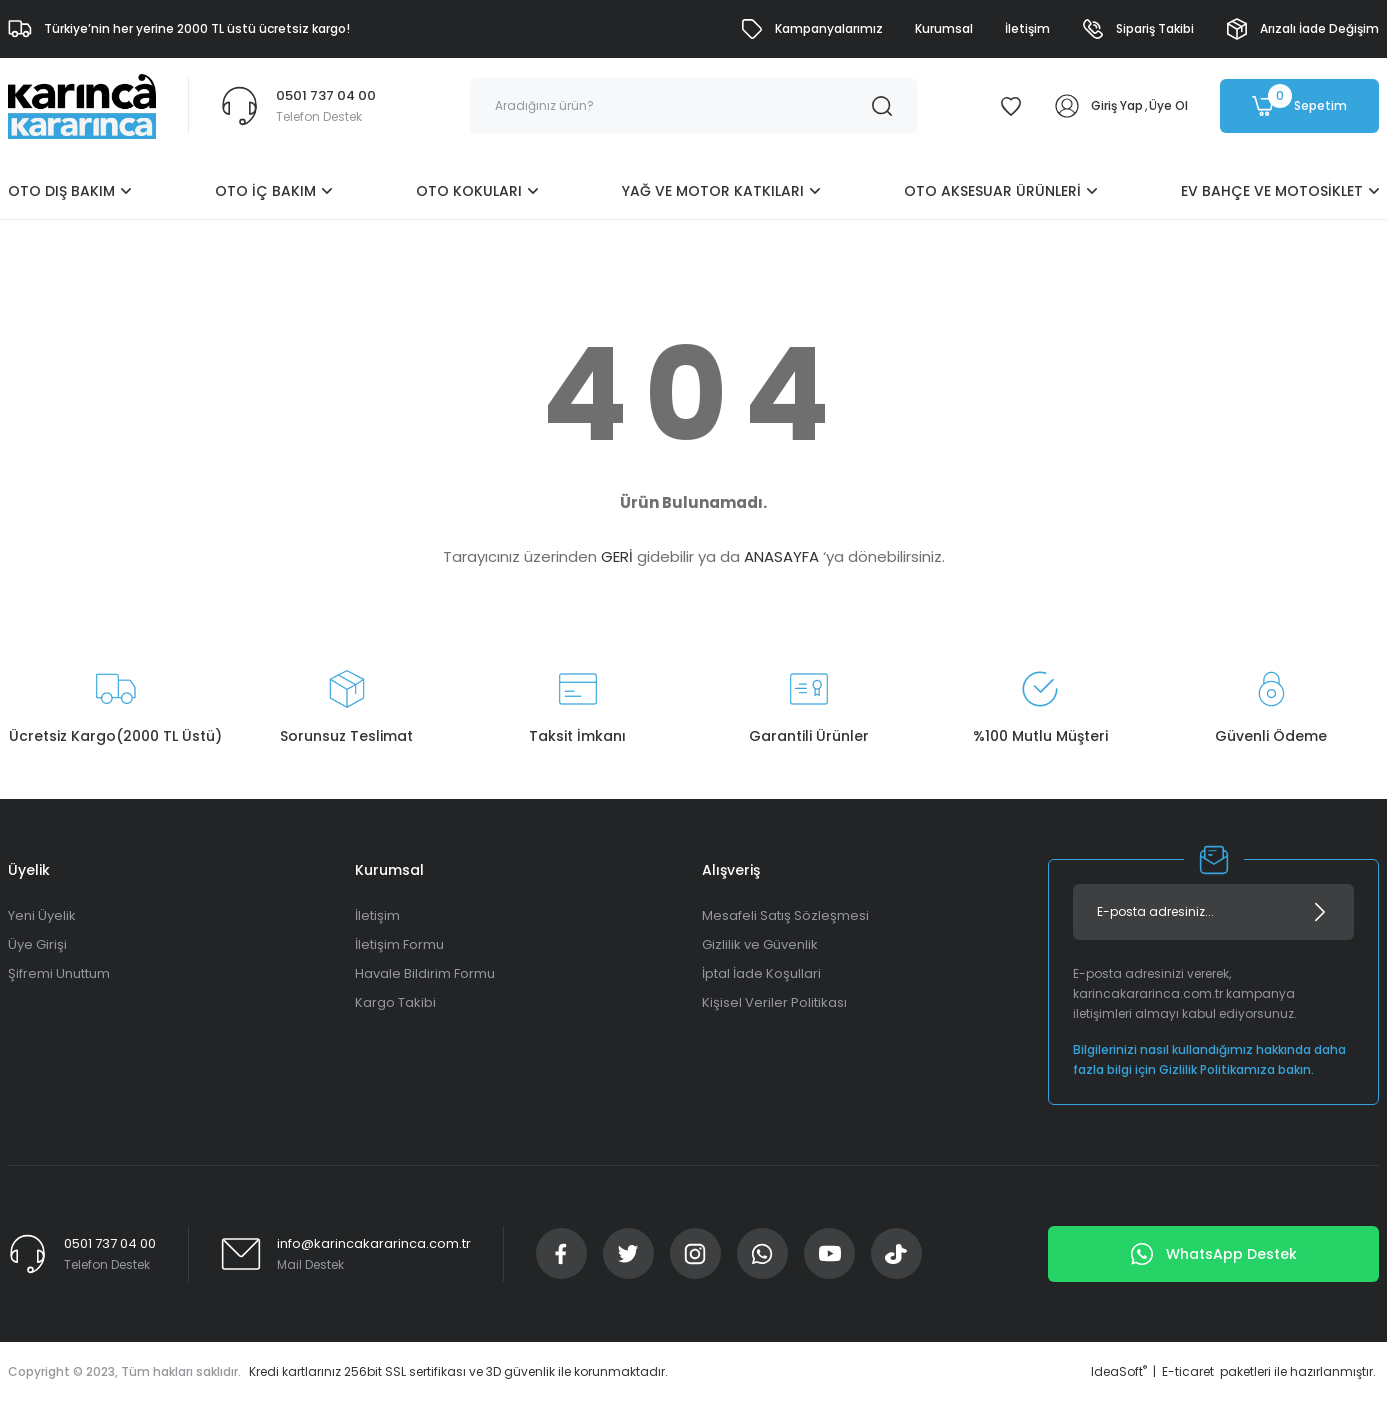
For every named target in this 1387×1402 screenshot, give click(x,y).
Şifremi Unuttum (59, 973)
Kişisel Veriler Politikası (774, 1002)
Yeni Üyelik (42, 915)
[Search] (693, 106)
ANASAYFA (781, 556)
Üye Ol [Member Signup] (1168, 105)
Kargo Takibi (395, 1002)
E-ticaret (1188, 1371)
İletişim (377, 915)
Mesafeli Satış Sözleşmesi (785, 915)
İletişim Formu (399, 944)
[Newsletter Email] (1213, 912)
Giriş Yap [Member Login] (1117, 105)
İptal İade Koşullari (761, 973)
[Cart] (1299, 106)
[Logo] (82, 105)
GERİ (617, 556)
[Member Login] (1067, 106)
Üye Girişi (37, 944)
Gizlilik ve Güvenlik (760, 944)
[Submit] (1320, 912)
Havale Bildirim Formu (425, 973)
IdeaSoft (1119, 1371)
